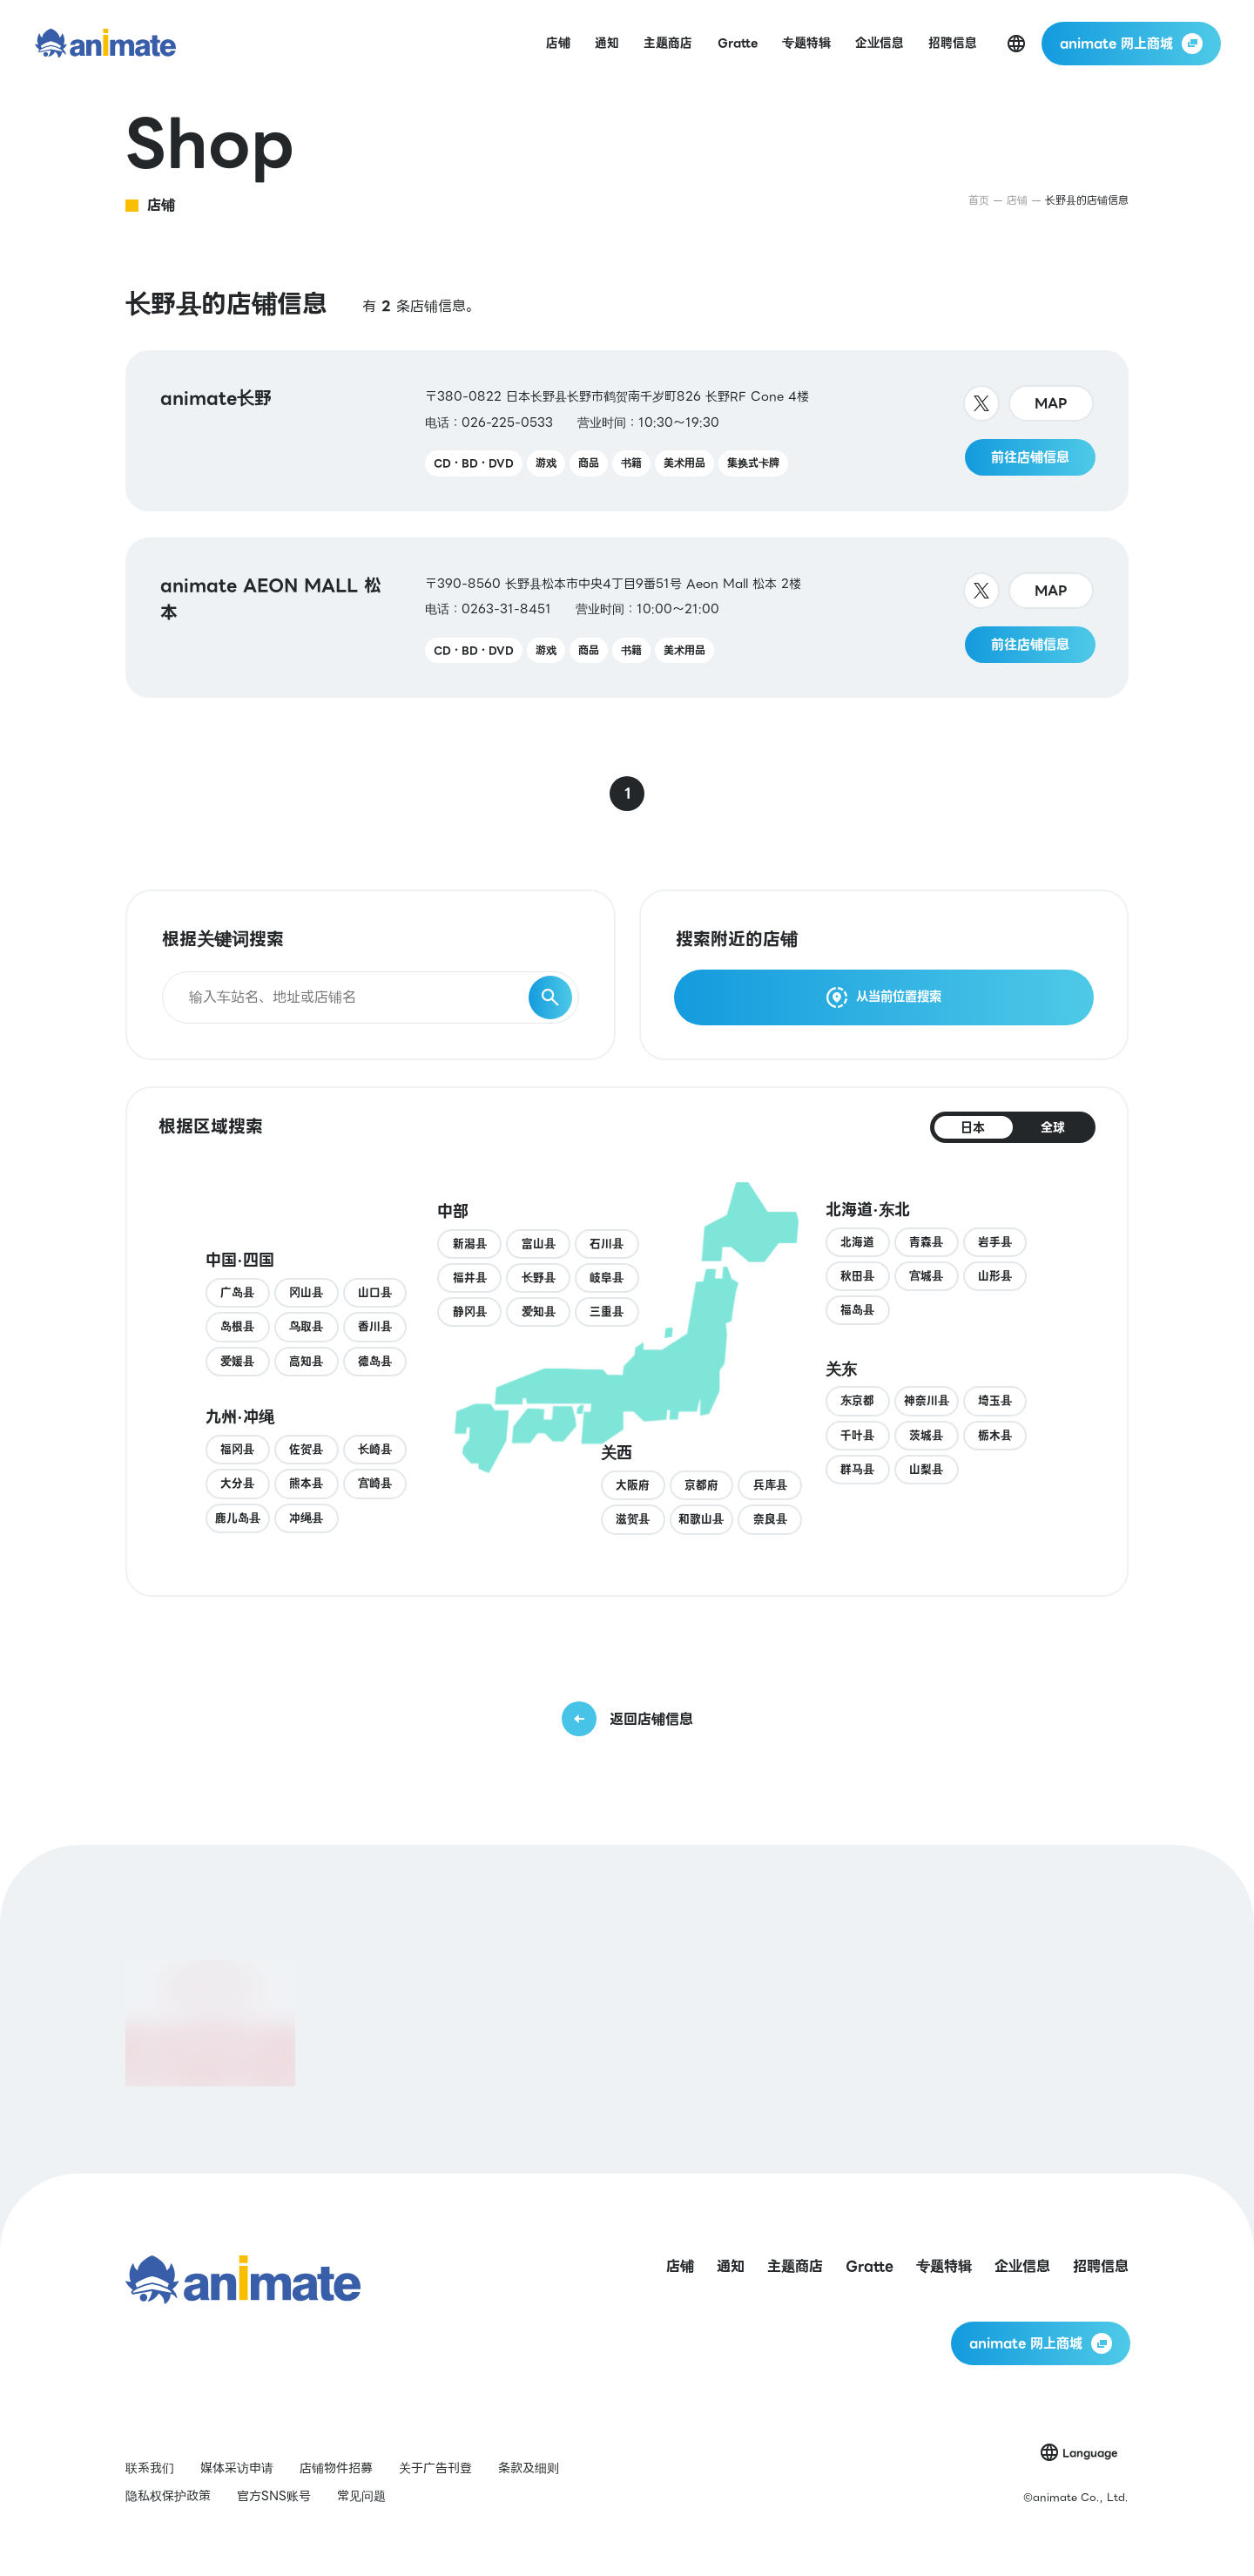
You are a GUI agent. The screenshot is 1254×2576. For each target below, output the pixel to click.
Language (1089, 2452)
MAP (1051, 403)
